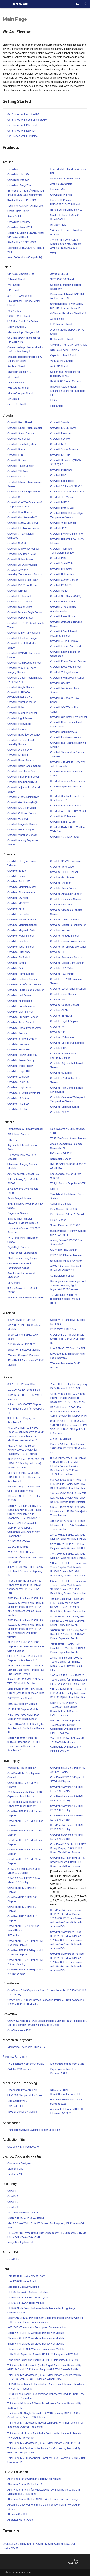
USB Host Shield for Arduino (23, 321)
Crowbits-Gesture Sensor (64, 1004)
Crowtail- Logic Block (62, 480)
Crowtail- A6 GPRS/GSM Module (68, 811)
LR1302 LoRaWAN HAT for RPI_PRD (28, 2297)
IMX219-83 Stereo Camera (65, 381)
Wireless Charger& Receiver (23, 1355)
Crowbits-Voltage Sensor (64, 935)
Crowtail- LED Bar (17, 590)
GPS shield (13, 290)
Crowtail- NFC (58, 475)
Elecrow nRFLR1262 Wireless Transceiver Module (35, 2343)
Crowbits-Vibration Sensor (22, 924)
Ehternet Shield (16, 279)
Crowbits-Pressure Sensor (22, 1017)
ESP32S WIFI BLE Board (64, 1329)
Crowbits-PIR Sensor (19, 952)
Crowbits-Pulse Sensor (63, 888)
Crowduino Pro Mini (61, 194)
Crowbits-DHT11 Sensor (64, 872)
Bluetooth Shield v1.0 (19, 371)
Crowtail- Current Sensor (64, 579)
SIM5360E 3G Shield (62, 279)
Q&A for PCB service (19, 2069)
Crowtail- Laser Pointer (63, 616)
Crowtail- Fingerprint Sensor (23, 776)
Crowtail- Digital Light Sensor (23, 491)
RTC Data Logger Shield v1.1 (66, 350)
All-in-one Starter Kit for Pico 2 (24, 2484)
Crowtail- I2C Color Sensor (22, 807)
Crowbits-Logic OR (18, 1076)
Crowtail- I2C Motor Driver (22, 585)
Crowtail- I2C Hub (60, 455)
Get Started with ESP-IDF (21, 130)
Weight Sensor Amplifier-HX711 (68, 1183)
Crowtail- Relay (16, 707)
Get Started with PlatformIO (23, 125)
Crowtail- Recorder (60, 433)
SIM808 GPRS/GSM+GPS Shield (68, 344)
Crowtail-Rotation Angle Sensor (25, 612)
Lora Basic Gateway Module (23, 2286)
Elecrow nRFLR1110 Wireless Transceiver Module (35, 2332)
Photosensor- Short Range (22, 1252)
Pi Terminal (13, 1935)
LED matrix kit (15, 2106)
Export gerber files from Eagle (67, 2063)
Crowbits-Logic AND (19, 1071)
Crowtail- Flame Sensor (20, 760)
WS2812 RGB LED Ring (20, 1552)
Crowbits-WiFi (58, 1026)
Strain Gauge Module (19, 1198)
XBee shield (57, 318)
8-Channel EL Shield (61, 339)
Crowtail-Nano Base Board (22, 771)
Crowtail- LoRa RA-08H (63, 821)
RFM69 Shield (58, 224)
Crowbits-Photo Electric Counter (25, 989)
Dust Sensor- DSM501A (64, 1209)
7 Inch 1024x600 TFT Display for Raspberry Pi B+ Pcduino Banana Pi (25, 1728)
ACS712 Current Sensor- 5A (23, 1173)
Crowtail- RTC (58, 558)
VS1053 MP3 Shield (61, 360)
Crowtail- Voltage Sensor (64, 672)
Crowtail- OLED (59, 590)
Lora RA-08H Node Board (21, 2281)
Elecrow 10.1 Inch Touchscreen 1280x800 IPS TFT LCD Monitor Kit (68, 1448)
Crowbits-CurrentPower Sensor (68, 941)
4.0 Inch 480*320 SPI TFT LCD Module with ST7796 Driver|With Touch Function (68, 1525)
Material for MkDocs (22, 2572)
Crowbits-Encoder (60, 882)
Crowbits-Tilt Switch (18, 957)
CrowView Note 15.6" (19, 2030)
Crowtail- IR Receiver (62, 574)
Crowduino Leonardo (19, 222)
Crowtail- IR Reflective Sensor (24, 734)
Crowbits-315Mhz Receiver (65, 861)
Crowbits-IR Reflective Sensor (24, 984)
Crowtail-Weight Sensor (20, 687)
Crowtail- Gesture (60, 683)
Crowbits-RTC (58, 999)
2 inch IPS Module (60, 1438)
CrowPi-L (12, 2201)
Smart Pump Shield (18, 211)
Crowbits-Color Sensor (63, 994)
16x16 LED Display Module (22, 1709)
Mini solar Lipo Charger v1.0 (23, 332)
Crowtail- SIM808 (17, 543)
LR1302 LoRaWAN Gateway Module (27, 2292)
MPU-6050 (13, 1282)
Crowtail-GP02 (58, 528)
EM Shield (13, 398)
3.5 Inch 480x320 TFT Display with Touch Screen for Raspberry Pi (25, 1408)
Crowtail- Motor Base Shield (66, 805)
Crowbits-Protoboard (19, 1049)
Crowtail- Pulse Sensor (20, 559)
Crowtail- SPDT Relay (19, 601)
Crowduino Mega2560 (19, 185)
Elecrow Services (15, 2057)
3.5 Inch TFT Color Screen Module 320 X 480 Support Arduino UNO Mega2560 (65, 243)
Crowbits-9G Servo (61, 1072)
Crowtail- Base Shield (19, 422)
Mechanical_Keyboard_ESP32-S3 (26, 2047)
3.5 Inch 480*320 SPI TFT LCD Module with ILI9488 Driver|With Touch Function (68, 1511)
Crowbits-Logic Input (19, 1087)
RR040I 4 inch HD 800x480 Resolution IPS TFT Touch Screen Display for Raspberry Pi (68, 1411)
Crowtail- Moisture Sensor (22, 713)
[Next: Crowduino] (75, 2562)
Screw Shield (14, 216)
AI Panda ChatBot (17, 2514)
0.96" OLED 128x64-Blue (21, 1384)
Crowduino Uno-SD (18, 174)
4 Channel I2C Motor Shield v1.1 (68, 313)
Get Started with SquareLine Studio (27, 119)
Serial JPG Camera (60, 1203)
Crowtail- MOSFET (17, 754)
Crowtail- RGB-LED (61, 585)
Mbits (53, 400)
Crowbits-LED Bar (17, 1109)
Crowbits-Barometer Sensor (66, 957)
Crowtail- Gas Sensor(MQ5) (22, 782)
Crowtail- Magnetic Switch (22, 824)
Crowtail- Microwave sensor (23, 548)
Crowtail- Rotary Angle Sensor (24, 765)
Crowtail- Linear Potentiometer (24, 427)
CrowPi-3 (12, 2207)
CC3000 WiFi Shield (18, 316)
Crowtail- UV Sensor (18, 438)
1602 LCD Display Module (22, 1703)
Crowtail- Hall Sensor (19, 723)
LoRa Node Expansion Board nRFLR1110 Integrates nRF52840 (42, 2360)
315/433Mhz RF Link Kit (21, 1319)
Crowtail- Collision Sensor (22, 813)
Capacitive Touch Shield (63, 355)
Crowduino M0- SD (18, 179)
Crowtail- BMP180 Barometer (67, 533)
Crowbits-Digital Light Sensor (67, 962)
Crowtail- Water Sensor (63, 601)
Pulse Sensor (58, 1220)
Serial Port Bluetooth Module (23, 1349)
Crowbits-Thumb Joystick (64, 919)
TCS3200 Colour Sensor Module (68, 1138)
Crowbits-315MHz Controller (23, 1092)
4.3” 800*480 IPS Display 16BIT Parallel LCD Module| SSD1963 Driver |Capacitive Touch (68, 1620)
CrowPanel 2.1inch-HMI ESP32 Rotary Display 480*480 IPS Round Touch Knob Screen (67, 1862)
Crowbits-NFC (58, 952)
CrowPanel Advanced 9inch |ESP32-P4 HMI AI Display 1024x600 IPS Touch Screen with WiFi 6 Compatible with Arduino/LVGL (66, 1940)
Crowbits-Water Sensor (20, 935)
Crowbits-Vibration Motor (21, 887)
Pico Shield (56, 405)
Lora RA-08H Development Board (26, 2276)
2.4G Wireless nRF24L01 (21, 1344)
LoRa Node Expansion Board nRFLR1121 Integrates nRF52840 (42, 2354)
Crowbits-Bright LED (18, 881)
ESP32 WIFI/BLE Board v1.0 (66, 209)
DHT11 (54, 1188)
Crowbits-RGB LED (18, 1103)
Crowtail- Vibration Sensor (22, 834)
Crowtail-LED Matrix (61, 497)
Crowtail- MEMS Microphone (23, 632)
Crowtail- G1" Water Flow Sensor (68, 717)
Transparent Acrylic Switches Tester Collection (33, 2129)
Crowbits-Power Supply (20, 1060)
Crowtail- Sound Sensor (20, 433)
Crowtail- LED (15, 455)
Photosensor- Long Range (22, 1258)
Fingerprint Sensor (17, 1213)
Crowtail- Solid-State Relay (22, 579)
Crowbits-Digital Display (64, 1021)
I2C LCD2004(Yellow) (19, 1541)
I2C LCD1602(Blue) (18, 1546)
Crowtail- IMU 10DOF (62, 507)
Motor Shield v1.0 (17, 382)
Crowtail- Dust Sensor (19, 512)
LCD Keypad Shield (61, 324)
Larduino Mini (57, 189)
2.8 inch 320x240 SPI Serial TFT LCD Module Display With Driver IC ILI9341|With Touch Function (68, 1497)
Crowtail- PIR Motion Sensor (23, 528)
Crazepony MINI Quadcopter (23, 2146)
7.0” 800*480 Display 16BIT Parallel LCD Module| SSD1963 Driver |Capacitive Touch (68, 1648)
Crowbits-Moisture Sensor (65, 1106)
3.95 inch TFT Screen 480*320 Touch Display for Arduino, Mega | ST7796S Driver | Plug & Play (68, 1679)
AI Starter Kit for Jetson (20, 2519)
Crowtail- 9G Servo (18, 818)
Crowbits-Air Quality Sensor (66, 893)
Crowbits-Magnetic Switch (22, 930)
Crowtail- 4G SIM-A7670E (64, 836)
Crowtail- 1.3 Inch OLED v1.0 (66, 486)
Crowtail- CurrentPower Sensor (67, 491)
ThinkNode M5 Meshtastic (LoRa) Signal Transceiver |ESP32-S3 (43, 2443)
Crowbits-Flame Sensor (20, 973)
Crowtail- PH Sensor (61, 470)
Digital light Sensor (18, 1247)
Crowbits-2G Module (62, 1037)
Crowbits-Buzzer (17, 870)
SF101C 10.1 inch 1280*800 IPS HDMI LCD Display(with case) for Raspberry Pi (25, 1463)
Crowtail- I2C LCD (17, 476)
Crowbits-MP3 (15, 908)
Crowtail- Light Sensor (20, 718)
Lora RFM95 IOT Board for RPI (67, 1348)
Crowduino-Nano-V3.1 (19, 227)
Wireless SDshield (18, 387)
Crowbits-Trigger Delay (20, 1065)
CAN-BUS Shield (16, 404)
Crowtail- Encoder (17, 729)
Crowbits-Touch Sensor (20, 946)
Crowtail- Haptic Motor (20, 617)
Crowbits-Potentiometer (21, 1006)
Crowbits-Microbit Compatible (67, 1042)
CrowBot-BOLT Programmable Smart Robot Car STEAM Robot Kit (67, 1338)
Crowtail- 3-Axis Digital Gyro (23, 797)
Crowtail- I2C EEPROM (63, 427)
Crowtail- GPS (15, 497)
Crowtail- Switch (59, 422)
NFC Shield (13, 377)
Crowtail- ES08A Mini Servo (23, 522)
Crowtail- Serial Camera (63, 732)
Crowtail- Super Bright (19, 606)
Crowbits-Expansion (18, 1044)
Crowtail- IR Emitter (61, 569)
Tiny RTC (12, 1139)
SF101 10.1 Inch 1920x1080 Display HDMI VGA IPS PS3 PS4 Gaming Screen (26, 1646)
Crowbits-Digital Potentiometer (68, 924)
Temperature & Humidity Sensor (25, 1128)
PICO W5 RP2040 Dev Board (23, 2212)
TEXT (53, 253)
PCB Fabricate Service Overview (25, 2063)
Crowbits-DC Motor (18, 897)
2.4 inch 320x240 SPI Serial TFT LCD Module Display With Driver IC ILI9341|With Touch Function (68, 1484)
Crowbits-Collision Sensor (22, 979)
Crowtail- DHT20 (59, 502)
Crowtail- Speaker (60, 438)
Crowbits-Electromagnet (21, 892)
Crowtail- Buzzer (16, 460)
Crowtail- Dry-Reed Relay (21, 554)
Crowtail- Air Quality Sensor (22, 564)
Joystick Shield (59, 273)
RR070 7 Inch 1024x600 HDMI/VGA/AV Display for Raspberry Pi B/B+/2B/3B (22, 1449)
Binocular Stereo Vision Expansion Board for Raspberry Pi (67, 390)
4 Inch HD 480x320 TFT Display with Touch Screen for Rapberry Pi (25, 1571)
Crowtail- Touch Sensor (20, 465)
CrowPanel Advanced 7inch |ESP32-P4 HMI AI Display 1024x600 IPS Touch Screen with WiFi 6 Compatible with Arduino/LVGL (66, 1918)
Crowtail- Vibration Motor (21, 702)
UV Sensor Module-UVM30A (66, 1260)
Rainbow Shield (16, 366)
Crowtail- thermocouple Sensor (67, 677)
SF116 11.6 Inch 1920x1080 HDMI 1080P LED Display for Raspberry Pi (24, 1477)
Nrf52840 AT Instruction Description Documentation (36, 2327)
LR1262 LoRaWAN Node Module (25, 2302)
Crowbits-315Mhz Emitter (22, 1038)
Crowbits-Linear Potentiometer (24, 1027)
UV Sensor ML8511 (61, 1153)
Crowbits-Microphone (19, 1000)
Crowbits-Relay (16, 876)
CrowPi (11, 2190)
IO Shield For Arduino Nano (65, 178)
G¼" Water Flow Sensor (63, 1249)
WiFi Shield (13, 284)
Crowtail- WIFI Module (63, 816)
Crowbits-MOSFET (18, 903)
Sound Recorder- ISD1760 (65, 1225)
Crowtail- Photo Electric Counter (68, 661)
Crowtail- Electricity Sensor (65, 666)
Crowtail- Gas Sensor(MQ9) (22, 802)
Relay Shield (14, 310)
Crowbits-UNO (58, 1048)
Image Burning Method (20, 2242)
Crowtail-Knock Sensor (63, 522)
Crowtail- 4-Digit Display (64, 640)
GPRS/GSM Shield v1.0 (20, 273)
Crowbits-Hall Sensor (19, 995)
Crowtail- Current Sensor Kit (66, 646)
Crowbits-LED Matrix (62, 968)
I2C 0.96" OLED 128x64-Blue (23, 1389)
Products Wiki (15, 2174)
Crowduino (13, 169)
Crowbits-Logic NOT (18, 1082)
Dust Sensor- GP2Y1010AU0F (67, 1214)
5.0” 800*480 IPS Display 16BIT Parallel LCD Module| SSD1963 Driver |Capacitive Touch (68, 1634)
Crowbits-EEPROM (61, 1015)
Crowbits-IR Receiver (62, 866)
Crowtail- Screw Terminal (64, 449)
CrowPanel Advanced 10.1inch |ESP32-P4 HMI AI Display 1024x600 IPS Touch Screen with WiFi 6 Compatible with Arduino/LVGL (67, 1962)
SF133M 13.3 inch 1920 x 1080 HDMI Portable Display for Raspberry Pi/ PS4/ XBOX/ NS (67, 1397)
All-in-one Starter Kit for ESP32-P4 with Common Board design (42, 2499)
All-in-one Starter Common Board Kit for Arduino (34, 2478)
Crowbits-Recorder (18, 914)
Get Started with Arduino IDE (23, 114)
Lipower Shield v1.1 (18, 326)
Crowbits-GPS (58, 1032)
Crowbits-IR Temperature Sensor (68, 946)
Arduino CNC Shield (61, 183)
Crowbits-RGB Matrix (62, 973)
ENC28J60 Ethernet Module (66, 1255)
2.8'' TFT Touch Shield (19, 295)
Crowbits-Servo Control (20, 1022)
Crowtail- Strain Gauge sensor (24, 662)
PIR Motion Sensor (18, 1134)
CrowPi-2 (12, 2196)
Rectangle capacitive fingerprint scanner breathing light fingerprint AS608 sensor (68, 1285)
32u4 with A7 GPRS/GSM (21, 200)
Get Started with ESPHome (22, 136)
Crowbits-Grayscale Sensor (65, 899)
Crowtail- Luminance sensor (66, 737)
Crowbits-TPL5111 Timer (21, 919)
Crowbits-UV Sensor (61, 904)
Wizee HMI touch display (21, 1767)
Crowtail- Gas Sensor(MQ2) (22, 517)
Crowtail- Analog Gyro (19, 749)
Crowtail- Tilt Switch (18, 471)
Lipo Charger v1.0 (17, 2100)
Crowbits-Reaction (17, 941)
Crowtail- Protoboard (19, 596)
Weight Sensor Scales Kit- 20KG (25, 1297)
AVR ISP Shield (59, 366)
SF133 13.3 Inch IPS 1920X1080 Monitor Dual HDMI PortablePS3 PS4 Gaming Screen (25, 1669)
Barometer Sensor (60, 1158)
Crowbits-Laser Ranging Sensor (68, 988)
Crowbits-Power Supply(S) (22, 1054)
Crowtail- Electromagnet (21, 829)
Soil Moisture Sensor (62, 1275)
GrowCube (13, 2259)
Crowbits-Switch (16, 968)
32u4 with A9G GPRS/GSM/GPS (25, 205)
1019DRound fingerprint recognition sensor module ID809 (65, 1299)
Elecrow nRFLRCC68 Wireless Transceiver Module (35, 2349)
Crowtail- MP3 (58, 444)
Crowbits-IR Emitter (18, 1098)
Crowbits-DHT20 (59, 1112)
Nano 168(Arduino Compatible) (24, 257)
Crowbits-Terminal (17, 1033)
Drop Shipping (15, 2168)
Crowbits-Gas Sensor (62, 877)
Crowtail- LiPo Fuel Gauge (22, 638)
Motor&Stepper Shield (20, 393)
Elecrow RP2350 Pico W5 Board (25, 2217)
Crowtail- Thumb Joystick (21, 444)
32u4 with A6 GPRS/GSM (21, 242)
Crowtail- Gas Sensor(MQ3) (65, 596)
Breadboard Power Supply (22, 2090)
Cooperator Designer (19, 2163)
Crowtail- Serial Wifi (61, 563)
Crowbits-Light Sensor (20, 1011)
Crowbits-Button (16, 962)
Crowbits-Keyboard (61, 930)
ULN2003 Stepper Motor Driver (25, 2095)
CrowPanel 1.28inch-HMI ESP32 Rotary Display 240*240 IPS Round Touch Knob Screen (68, 1848)
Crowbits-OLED (59, 1010)
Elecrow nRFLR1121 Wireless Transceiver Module (35, 2338)
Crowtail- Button (16, 449)
